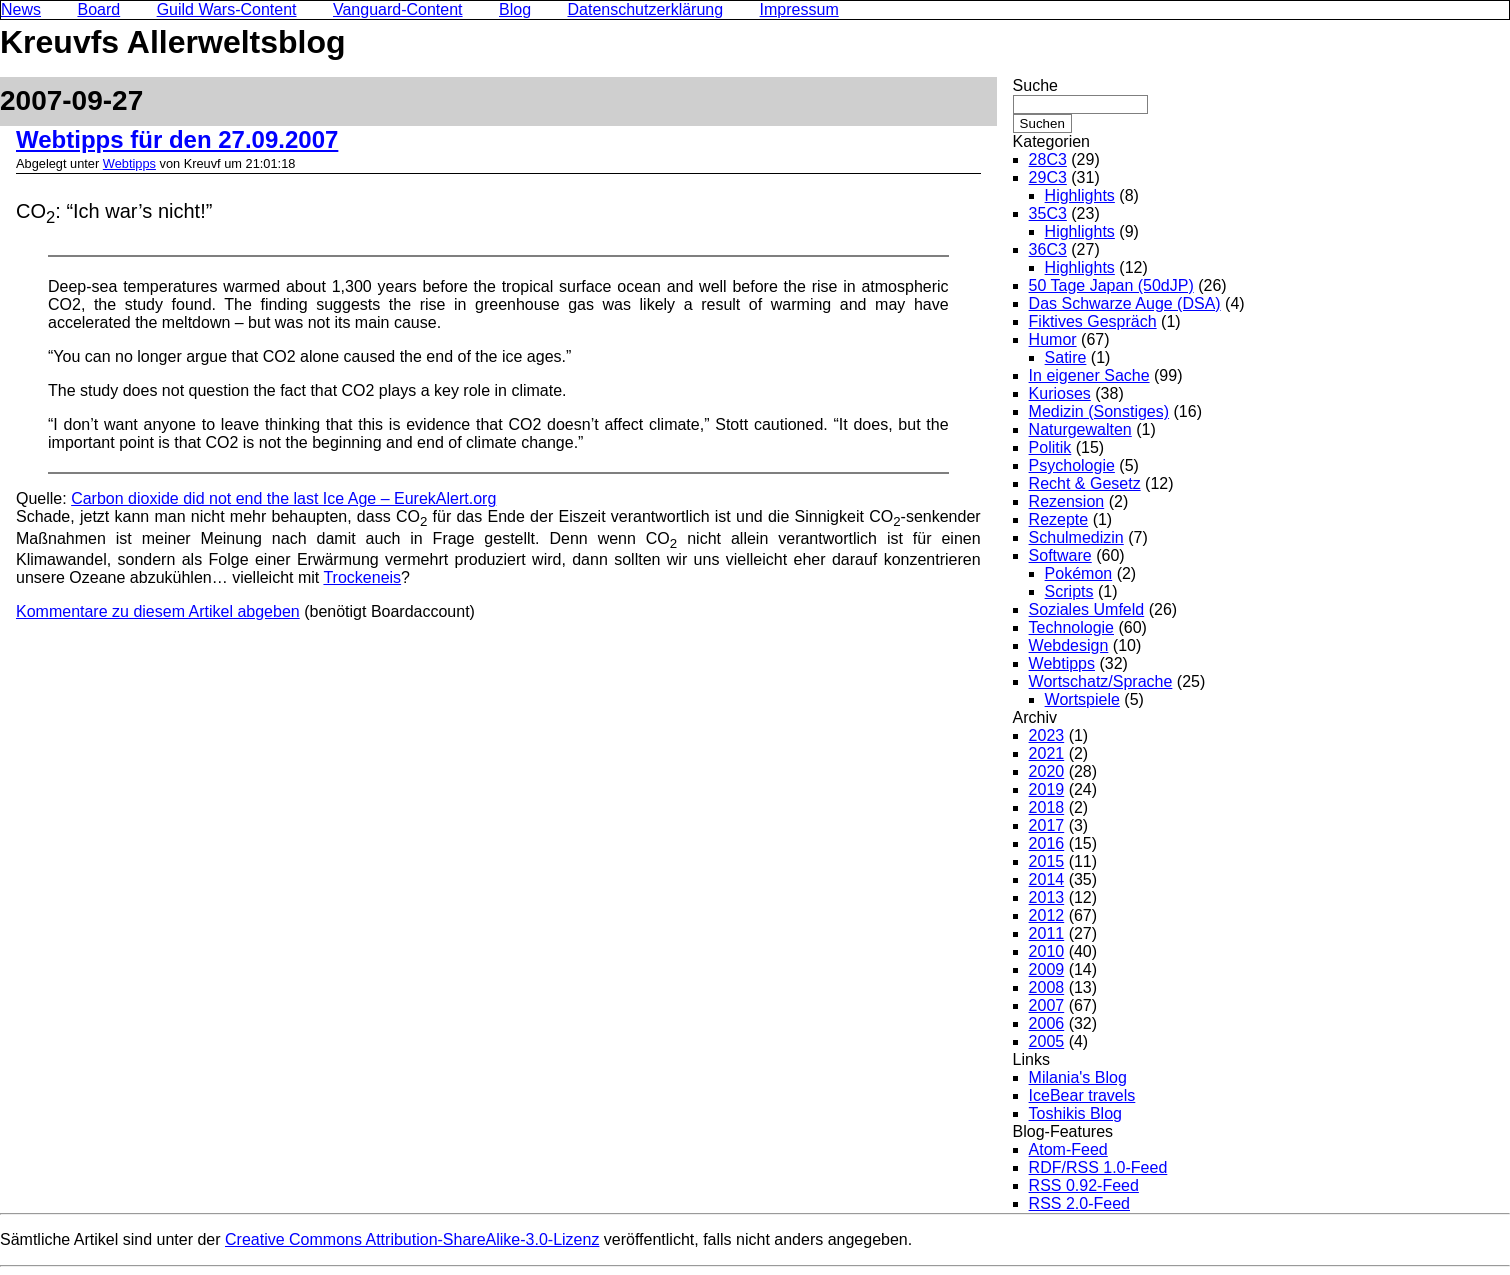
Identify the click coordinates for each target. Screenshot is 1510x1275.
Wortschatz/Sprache (1101, 681)
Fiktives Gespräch (1093, 321)
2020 (1047, 771)
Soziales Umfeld (1087, 609)
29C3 (1048, 177)
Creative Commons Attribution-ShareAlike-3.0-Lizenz (412, 1239)
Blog (515, 9)
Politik (1050, 447)
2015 (1047, 861)
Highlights (1080, 195)
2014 (1047, 879)
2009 (1047, 969)
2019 (1047, 789)
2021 (1047, 753)
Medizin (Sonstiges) (1099, 411)
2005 (1047, 1041)
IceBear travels (1082, 1095)
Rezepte (1059, 519)
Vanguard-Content (398, 9)
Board (98, 9)
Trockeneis (362, 577)
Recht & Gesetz (1085, 483)
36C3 (1048, 249)
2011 (1047, 933)
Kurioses (1060, 393)
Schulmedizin (1076, 537)
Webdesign (1069, 645)
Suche (1035, 85)
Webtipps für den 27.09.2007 (177, 139)
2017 (1047, 825)
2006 (1047, 1023)
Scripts (1069, 591)
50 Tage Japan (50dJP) (1111, 285)
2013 (1047, 897)
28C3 (1048, 159)
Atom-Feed (1068, 1149)
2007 (1047, 1005)
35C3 (1048, 213)
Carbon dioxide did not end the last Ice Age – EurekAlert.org (283, 498)
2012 (1047, 915)
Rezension (1067, 501)
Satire (1066, 357)
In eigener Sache (1089, 375)
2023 (1047, 735)
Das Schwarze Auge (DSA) (1125, 303)
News (21, 9)
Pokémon (1079, 573)
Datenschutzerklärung (646, 9)
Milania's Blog (1078, 1077)
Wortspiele (1082, 699)
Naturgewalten (1080, 429)
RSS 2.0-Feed (1079, 1203)
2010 (1047, 951)
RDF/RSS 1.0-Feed (1098, 1167)
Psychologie (1072, 465)
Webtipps (129, 163)
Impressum (799, 9)
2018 (1047, 807)
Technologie (1071, 627)
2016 (1047, 843)
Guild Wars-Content (227, 9)
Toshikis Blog (1075, 1113)
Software (1060, 555)
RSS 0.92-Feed (1084, 1185)
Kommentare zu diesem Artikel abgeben (158, 611)
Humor (1053, 339)
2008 (1047, 987)
